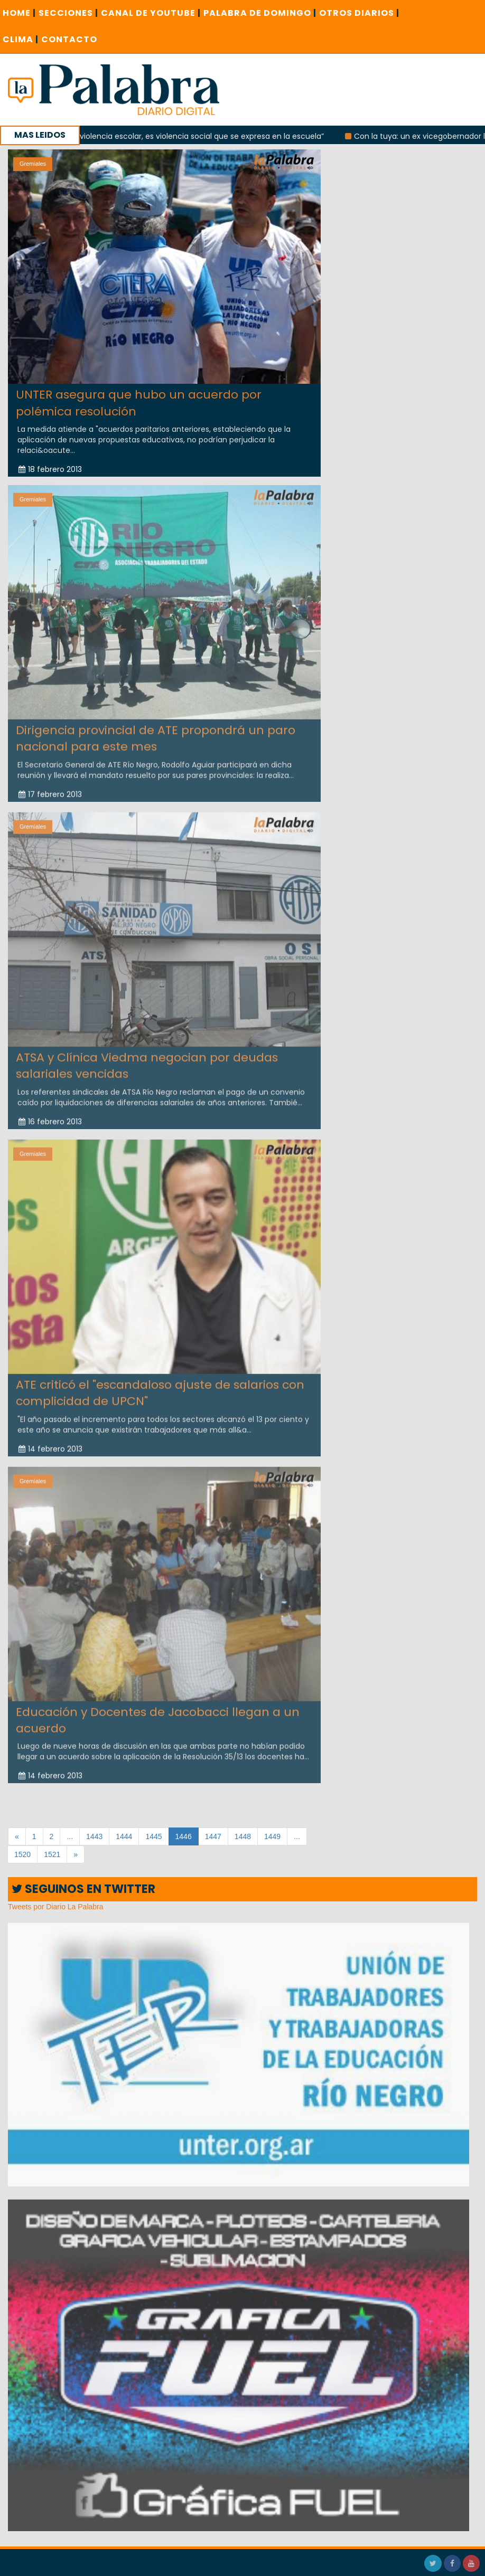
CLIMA (21, 39)
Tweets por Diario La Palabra (56, 1906)
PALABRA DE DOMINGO (259, 13)
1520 (22, 1854)
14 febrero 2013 (50, 1441)
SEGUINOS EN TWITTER (83, 1889)
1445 (153, 1836)
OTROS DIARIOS (359, 13)
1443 (94, 1836)
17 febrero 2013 (50, 787)
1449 (272, 1836)
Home (19, 13)
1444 (124, 1836)
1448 (243, 1836)
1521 (52, 1854)
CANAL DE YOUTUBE (151, 13)
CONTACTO (69, 39)
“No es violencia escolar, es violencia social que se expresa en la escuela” (202, 136)
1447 (213, 1836)
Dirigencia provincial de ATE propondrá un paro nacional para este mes (155, 731)
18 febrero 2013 (50, 469)
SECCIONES (68, 13)
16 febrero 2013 (50, 1114)
